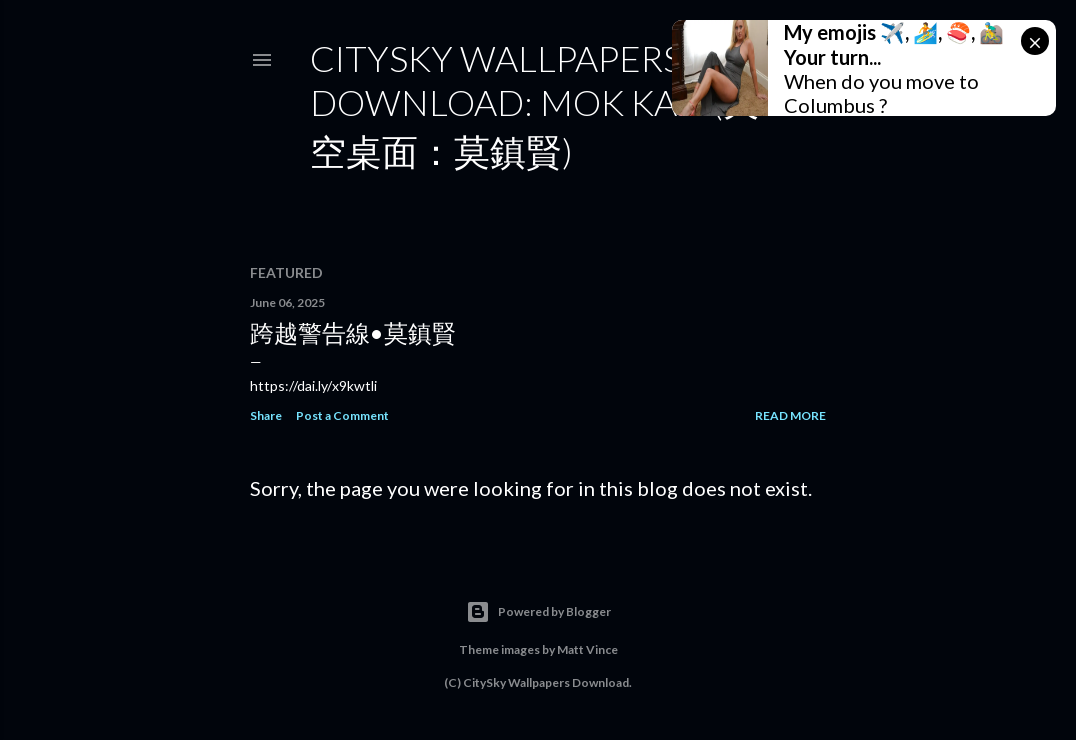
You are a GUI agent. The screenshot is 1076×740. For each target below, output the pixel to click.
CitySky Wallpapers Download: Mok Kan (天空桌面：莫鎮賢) (534, 104)
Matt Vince (587, 649)
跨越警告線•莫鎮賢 (353, 332)
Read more (790, 415)
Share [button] (266, 415)
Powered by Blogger (538, 612)
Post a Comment (342, 415)
